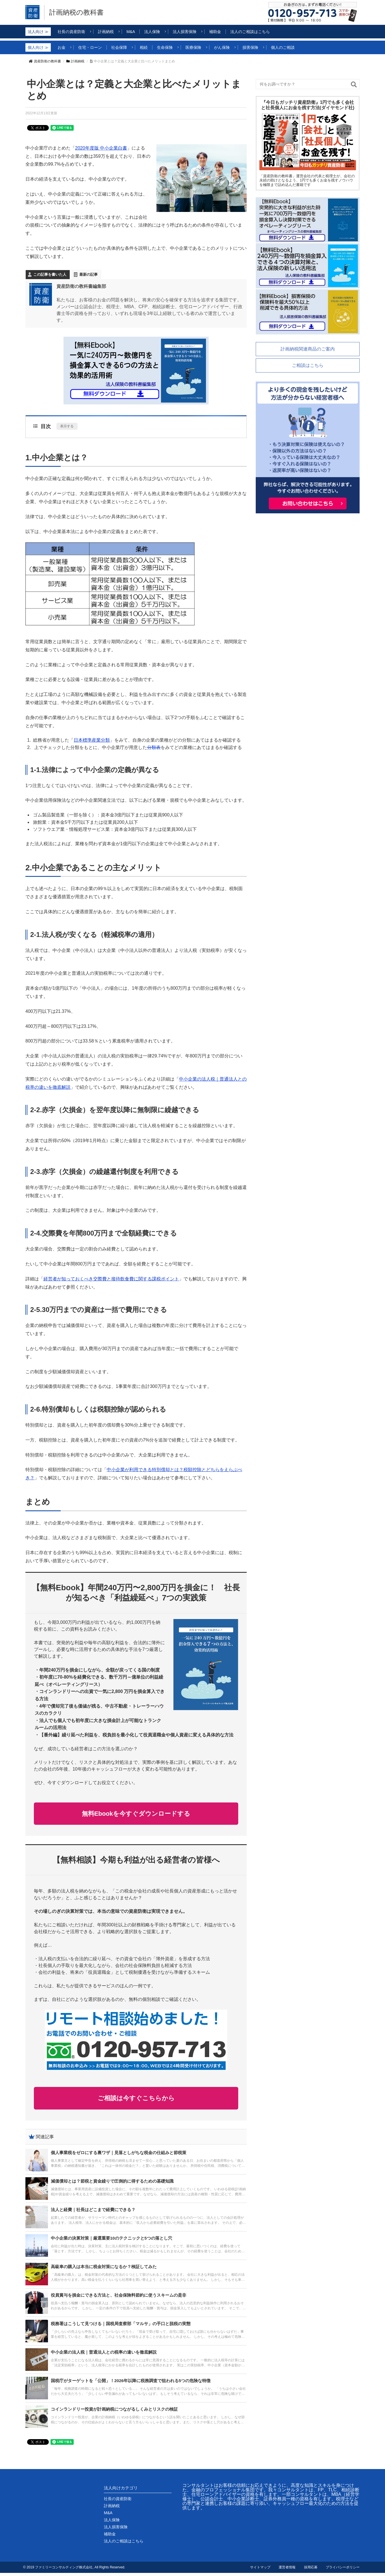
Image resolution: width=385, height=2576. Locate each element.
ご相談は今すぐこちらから (136, 2100)
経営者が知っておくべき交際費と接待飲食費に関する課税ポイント (111, 1278)
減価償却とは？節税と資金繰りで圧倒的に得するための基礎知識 (112, 2184)
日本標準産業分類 (92, 740)
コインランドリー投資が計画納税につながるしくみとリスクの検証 (114, 2412)
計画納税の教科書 (77, 12)
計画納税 (75, 61)
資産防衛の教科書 (45, 61)
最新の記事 (88, 274)
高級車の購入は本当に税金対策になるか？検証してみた (104, 2269)
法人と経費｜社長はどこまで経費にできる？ (93, 2212)
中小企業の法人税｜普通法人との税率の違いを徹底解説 (104, 2355)
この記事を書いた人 (49, 274)
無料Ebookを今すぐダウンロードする (136, 1814)
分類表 (154, 747)
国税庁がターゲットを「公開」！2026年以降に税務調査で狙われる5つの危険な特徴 (131, 2383)
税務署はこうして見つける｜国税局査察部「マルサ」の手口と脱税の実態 (121, 2326)
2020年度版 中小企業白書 (101, 148)
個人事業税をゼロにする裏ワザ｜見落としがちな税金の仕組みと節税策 (118, 2155)
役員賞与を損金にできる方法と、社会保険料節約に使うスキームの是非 (118, 2298)
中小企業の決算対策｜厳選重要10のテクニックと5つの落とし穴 (111, 2241)
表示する (67, 426)
